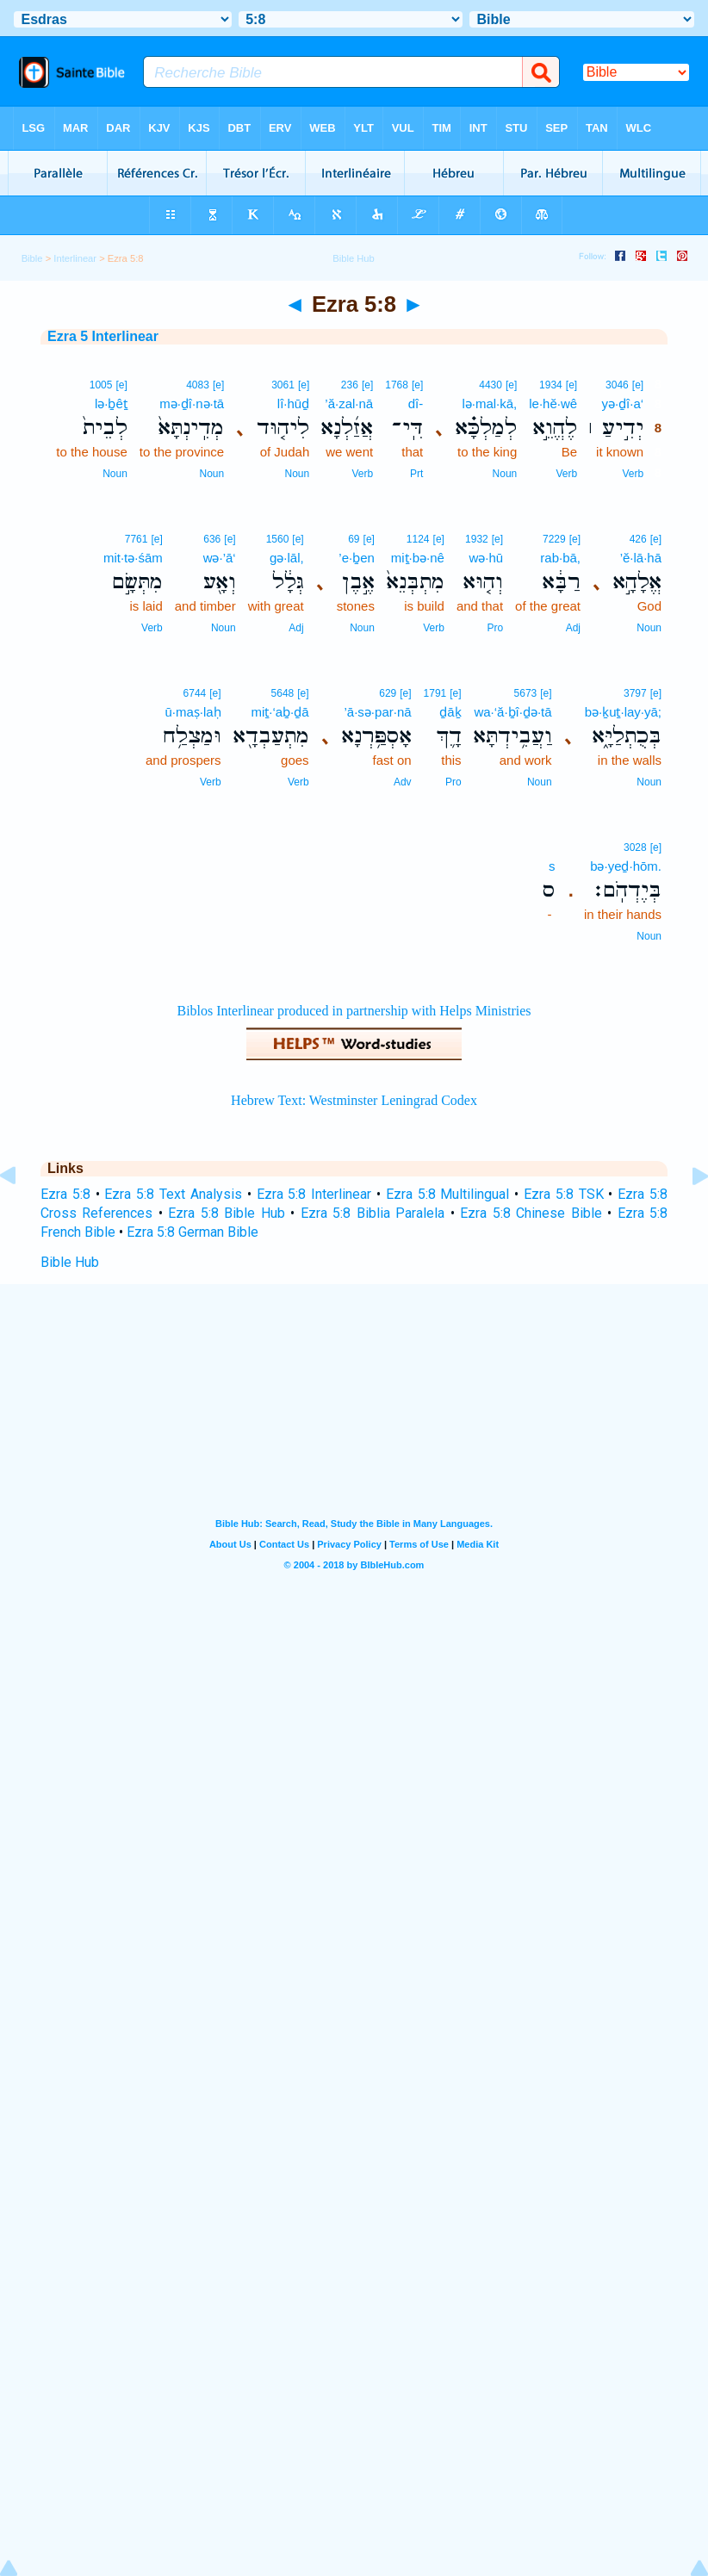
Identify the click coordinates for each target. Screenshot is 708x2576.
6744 (195, 693)
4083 (197, 385)
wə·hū (486, 557)
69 (353, 539)
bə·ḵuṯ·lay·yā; (623, 712)
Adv (403, 782)
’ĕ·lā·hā (640, 557)
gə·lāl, (287, 557)
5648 (283, 693)
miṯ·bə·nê (417, 557)
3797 (635, 693)
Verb (632, 474)
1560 (277, 539)
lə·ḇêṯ (111, 403)
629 (387, 693)
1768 (396, 385)
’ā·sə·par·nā (378, 712)
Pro (495, 628)
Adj (573, 628)
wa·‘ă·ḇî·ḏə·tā (512, 712)
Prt (416, 474)
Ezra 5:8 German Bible (192, 1232)
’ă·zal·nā (349, 403)
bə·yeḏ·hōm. (625, 866)
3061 (283, 385)
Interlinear (74, 258)
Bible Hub (69, 1262)
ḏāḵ (450, 712)
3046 (617, 385)
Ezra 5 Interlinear (102, 336)
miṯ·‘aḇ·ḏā (279, 712)
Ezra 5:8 (65, 1194)
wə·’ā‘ (219, 557)
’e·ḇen (356, 557)
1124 (418, 539)
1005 (101, 385)
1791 (435, 693)
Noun (505, 474)
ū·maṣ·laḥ (192, 712)
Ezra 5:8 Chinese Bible (530, 1213)
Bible (32, 258)
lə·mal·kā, (489, 403)
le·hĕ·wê (553, 403)
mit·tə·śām (133, 557)
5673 (525, 693)
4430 (490, 385)
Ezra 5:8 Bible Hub (226, 1213)
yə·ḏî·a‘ (622, 403)
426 (638, 539)
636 (211, 539)
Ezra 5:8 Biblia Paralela (372, 1213)
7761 (136, 539)
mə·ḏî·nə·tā (191, 403)
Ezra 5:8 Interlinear (314, 1194)
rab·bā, (560, 557)
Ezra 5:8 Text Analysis (172, 1194)
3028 (635, 847)
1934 (550, 385)
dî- (416, 403)
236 (349, 385)
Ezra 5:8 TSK (564, 1194)
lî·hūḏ (293, 403)
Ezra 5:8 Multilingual (448, 1194)
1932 (476, 539)
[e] (637, 385)
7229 (554, 539)
